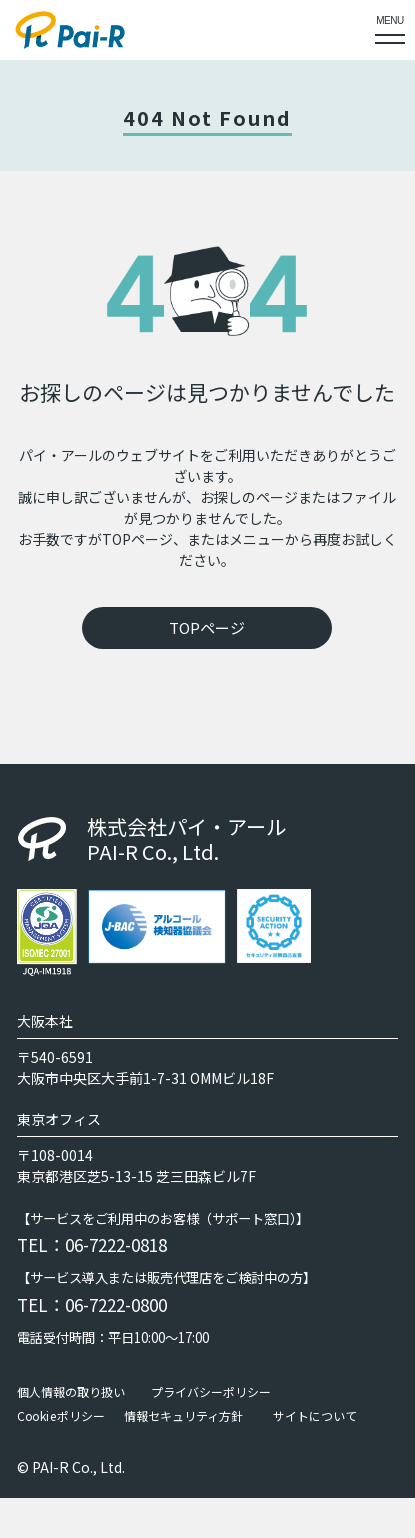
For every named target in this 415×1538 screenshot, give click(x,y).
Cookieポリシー (61, 1416)
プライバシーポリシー (211, 1392)
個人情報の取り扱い (71, 1392)
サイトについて (315, 1416)
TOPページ (207, 627)
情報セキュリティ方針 (183, 1416)
